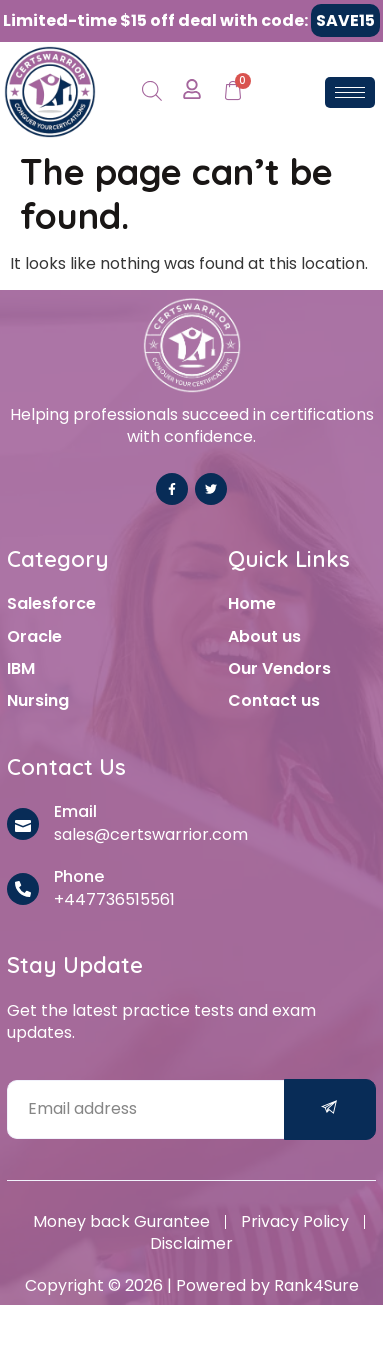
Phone (79, 876)
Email (75, 811)
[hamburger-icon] (350, 92)
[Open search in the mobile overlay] (152, 92)
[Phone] (23, 889)
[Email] (23, 824)
